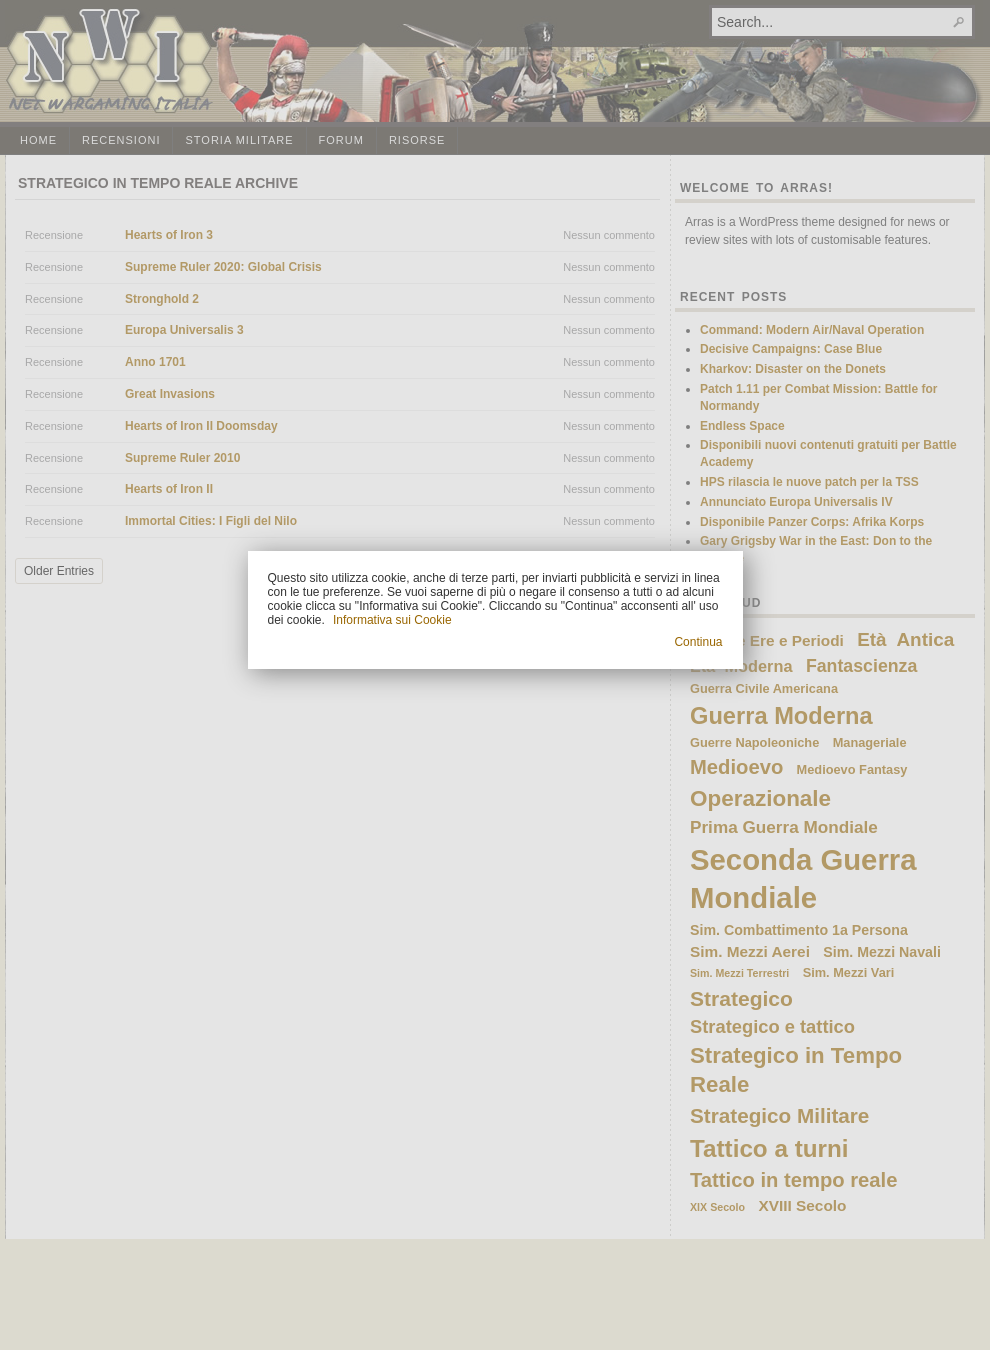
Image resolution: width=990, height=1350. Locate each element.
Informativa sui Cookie (392, 620)
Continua (698, 642)
